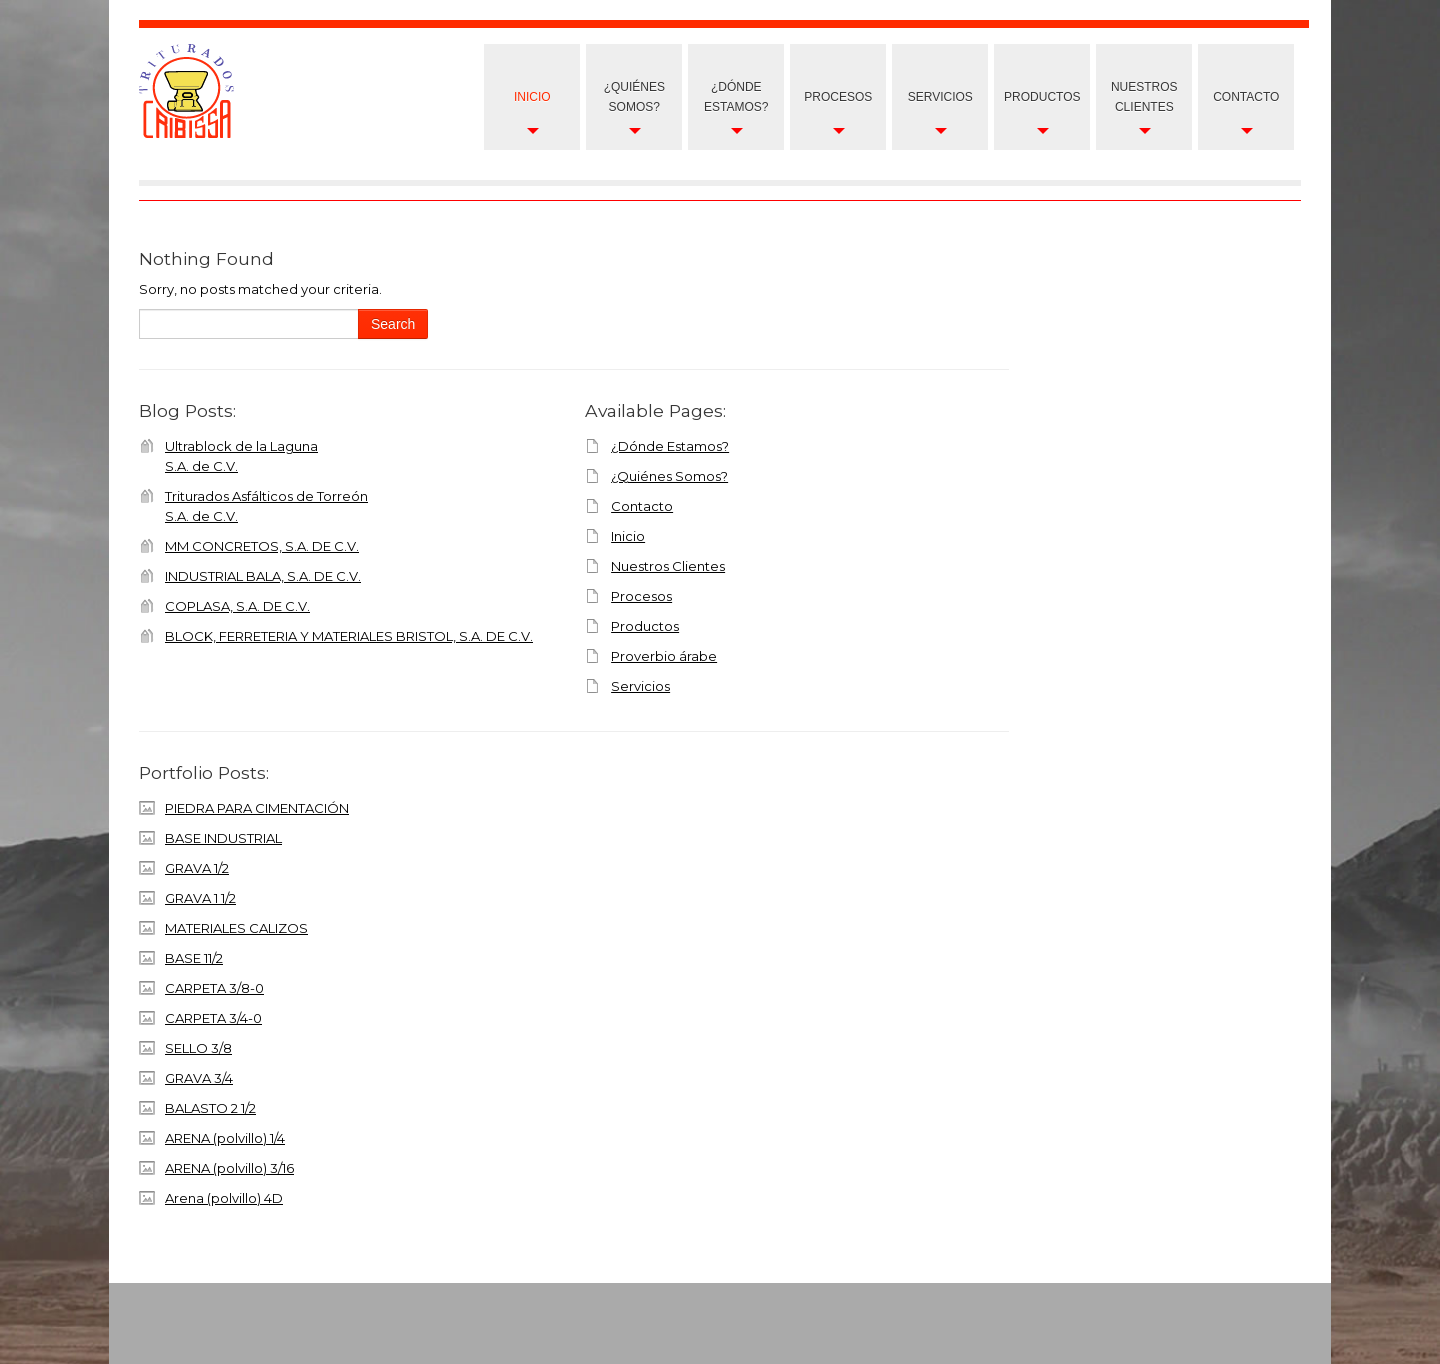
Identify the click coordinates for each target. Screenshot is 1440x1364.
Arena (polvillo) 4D (224, 1198)
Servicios (940, 97)
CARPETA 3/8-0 (214, 988)
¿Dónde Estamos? (736, 97)
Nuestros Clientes (668, 566)
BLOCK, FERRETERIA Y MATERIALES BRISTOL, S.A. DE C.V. (349, 636)
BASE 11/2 (194, 958)
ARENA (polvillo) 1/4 (225, 1138)
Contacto (1246, 97)
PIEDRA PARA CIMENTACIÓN (257, 808)
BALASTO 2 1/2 (210, 1108)
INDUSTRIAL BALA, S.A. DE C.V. (263, 576)
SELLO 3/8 (198, 1048)
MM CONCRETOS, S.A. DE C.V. (262, 546)
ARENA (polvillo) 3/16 (229, 1168)
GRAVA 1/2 (197, 868)
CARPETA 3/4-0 (213, 1018)
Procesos (838, 97)
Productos (1042, 97)
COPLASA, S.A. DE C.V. (237, 606)
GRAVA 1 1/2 (200, 898)
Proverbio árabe (664, 656)
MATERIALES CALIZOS (236, 928)
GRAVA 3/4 (199, 1078)
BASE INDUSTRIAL (223, 838)
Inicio (532, 97)
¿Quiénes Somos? (634, 97)
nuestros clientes (1144, 97)
